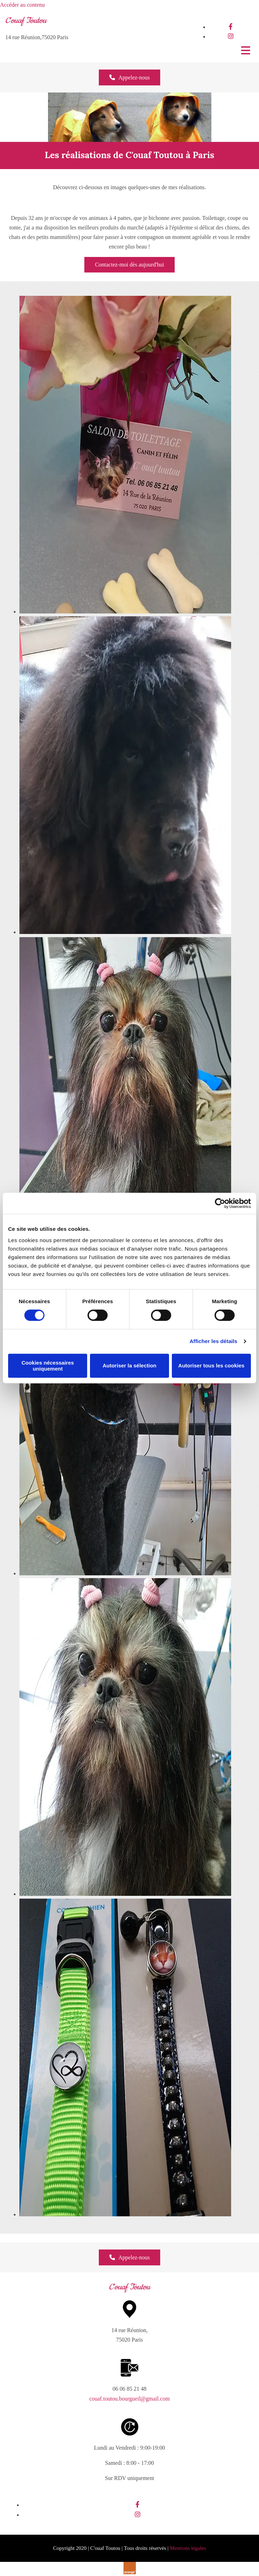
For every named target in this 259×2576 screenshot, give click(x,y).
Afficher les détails (213, 1341)
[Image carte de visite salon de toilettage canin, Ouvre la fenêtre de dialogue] (125, 612)
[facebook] (231, 26)
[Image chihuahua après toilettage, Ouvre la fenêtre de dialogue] (125, 1894)
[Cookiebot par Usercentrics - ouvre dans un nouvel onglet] (220, 1203)
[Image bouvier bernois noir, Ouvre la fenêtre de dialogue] (125, 932)
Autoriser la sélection (130, 1365)
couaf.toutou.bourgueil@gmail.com (129, 2399)
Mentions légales (188, 2548)
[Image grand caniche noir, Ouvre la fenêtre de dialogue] (125, 1573)
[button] (130, 77)
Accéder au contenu (22, 5)
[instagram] (231, 36)
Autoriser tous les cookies (211, 1365)
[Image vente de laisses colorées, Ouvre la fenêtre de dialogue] (125, 2214)
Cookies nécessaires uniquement (48, 1366)
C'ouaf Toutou (25, 20)
